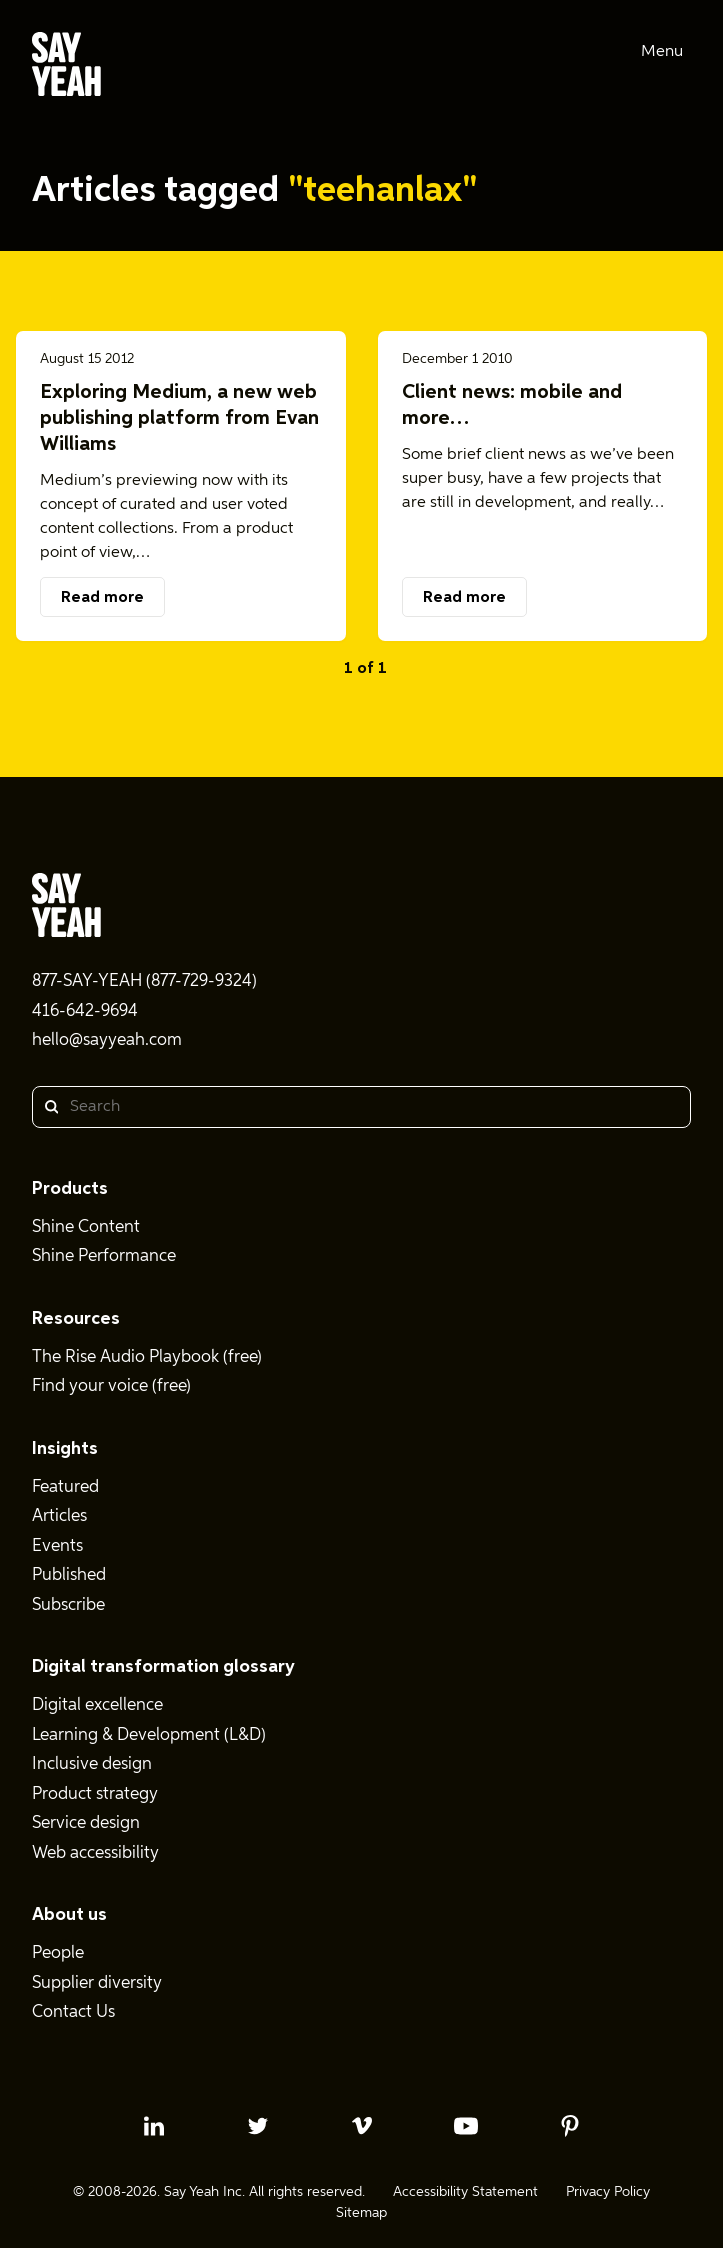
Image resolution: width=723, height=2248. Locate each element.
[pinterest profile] (570, 2126)
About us (69, 1915)
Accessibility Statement (465, 2192)
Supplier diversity (97, 1983)
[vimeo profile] (362, 2126)
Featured (65, 1487)
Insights (65, 1449)
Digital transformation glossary (163, 1667)
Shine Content (86, 1227)
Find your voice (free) (111, 1386)
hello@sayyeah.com (107, 1040)
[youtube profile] (466, 2126)
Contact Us (73, 2012)
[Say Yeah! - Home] (66, 68)
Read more (102, 598)
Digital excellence (97, 1705)
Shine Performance (104, 1256)
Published (69, 1575)
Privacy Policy (608, 2192)
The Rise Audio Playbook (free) (147, 1357)
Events (57, 1546)
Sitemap (361, 2213)
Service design (86, 1823)
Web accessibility (95, 1853)
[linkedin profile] (154, 2126)
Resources (76, 1319)
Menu (662, 52)
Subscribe (68, 1605)
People (58, 1953)
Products (70, 1189)
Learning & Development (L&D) (149, 1735)
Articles (59, 1516)
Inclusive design (92, 1764)
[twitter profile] (258, 2126)
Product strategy (95, 1794)
